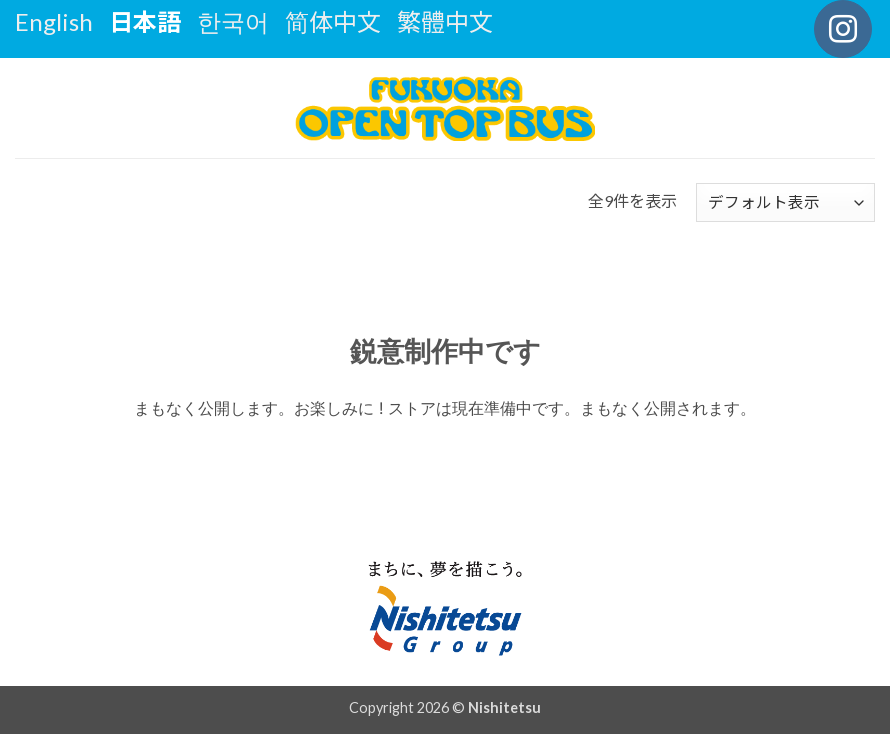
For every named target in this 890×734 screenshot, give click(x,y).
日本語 (145, 21)
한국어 (233, 21)
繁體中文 (445, 21)
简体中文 (333, 21)
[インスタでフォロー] (843, 29)
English (54, 21)
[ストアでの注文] (785, 202)
